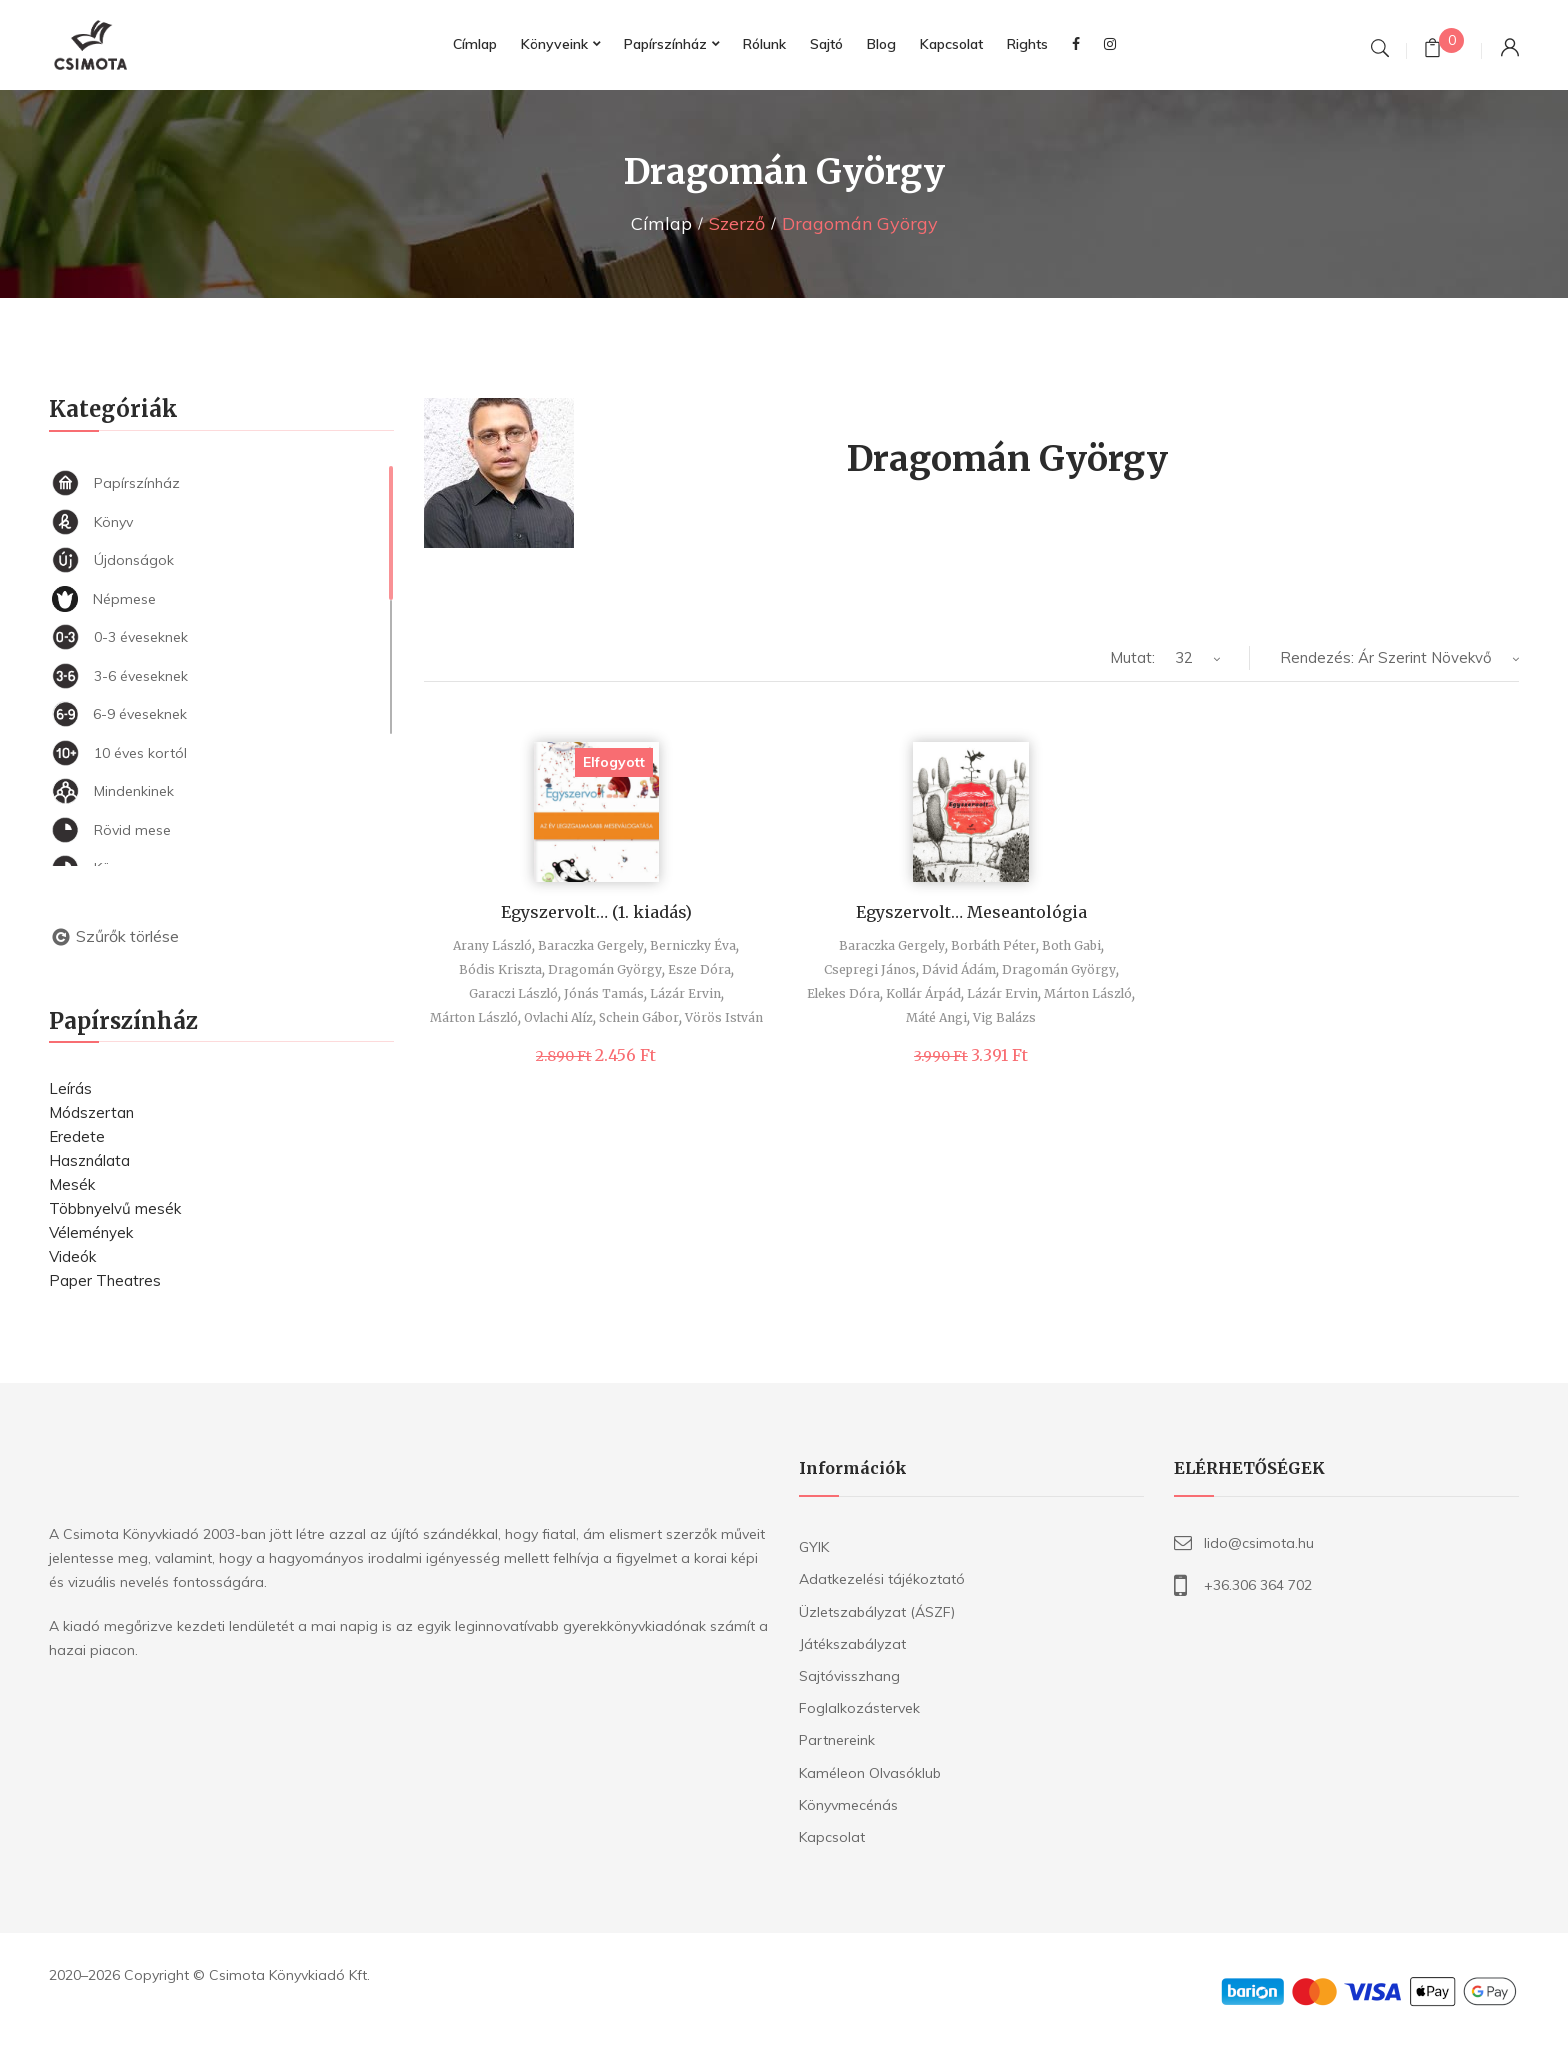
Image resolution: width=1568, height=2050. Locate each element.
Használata (89, 1160)
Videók (72, 1256)
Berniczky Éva (693, 945)
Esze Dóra (699, 969)
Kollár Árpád (923, 993)
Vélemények (91, 1232)
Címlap (661, 223)
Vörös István (724, 1017)
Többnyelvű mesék (115, 1208)
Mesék (72, 1184)
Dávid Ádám (959, 969)
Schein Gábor (639, 1017)
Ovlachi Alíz (558, 1017)
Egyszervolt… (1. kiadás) (596, 912)
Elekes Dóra (843, 993)
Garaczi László (513, 993)
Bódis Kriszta (500, 969)
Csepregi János (870, 969)
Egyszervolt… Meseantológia (971, 912)
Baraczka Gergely (591, 945)
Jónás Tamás (604, 993)
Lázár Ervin (685, 993)
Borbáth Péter (993, 945)
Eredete (77, 1136)
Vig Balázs (1004, 1017)
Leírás (70, 1088)
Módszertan (91, 1112)
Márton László (474, 1017)
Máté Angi (936, 1017)
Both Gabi (1071, 945)
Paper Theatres (105, 1280)
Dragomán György (605, 969)
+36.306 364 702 (1258, 1585)
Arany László (492, 945)
